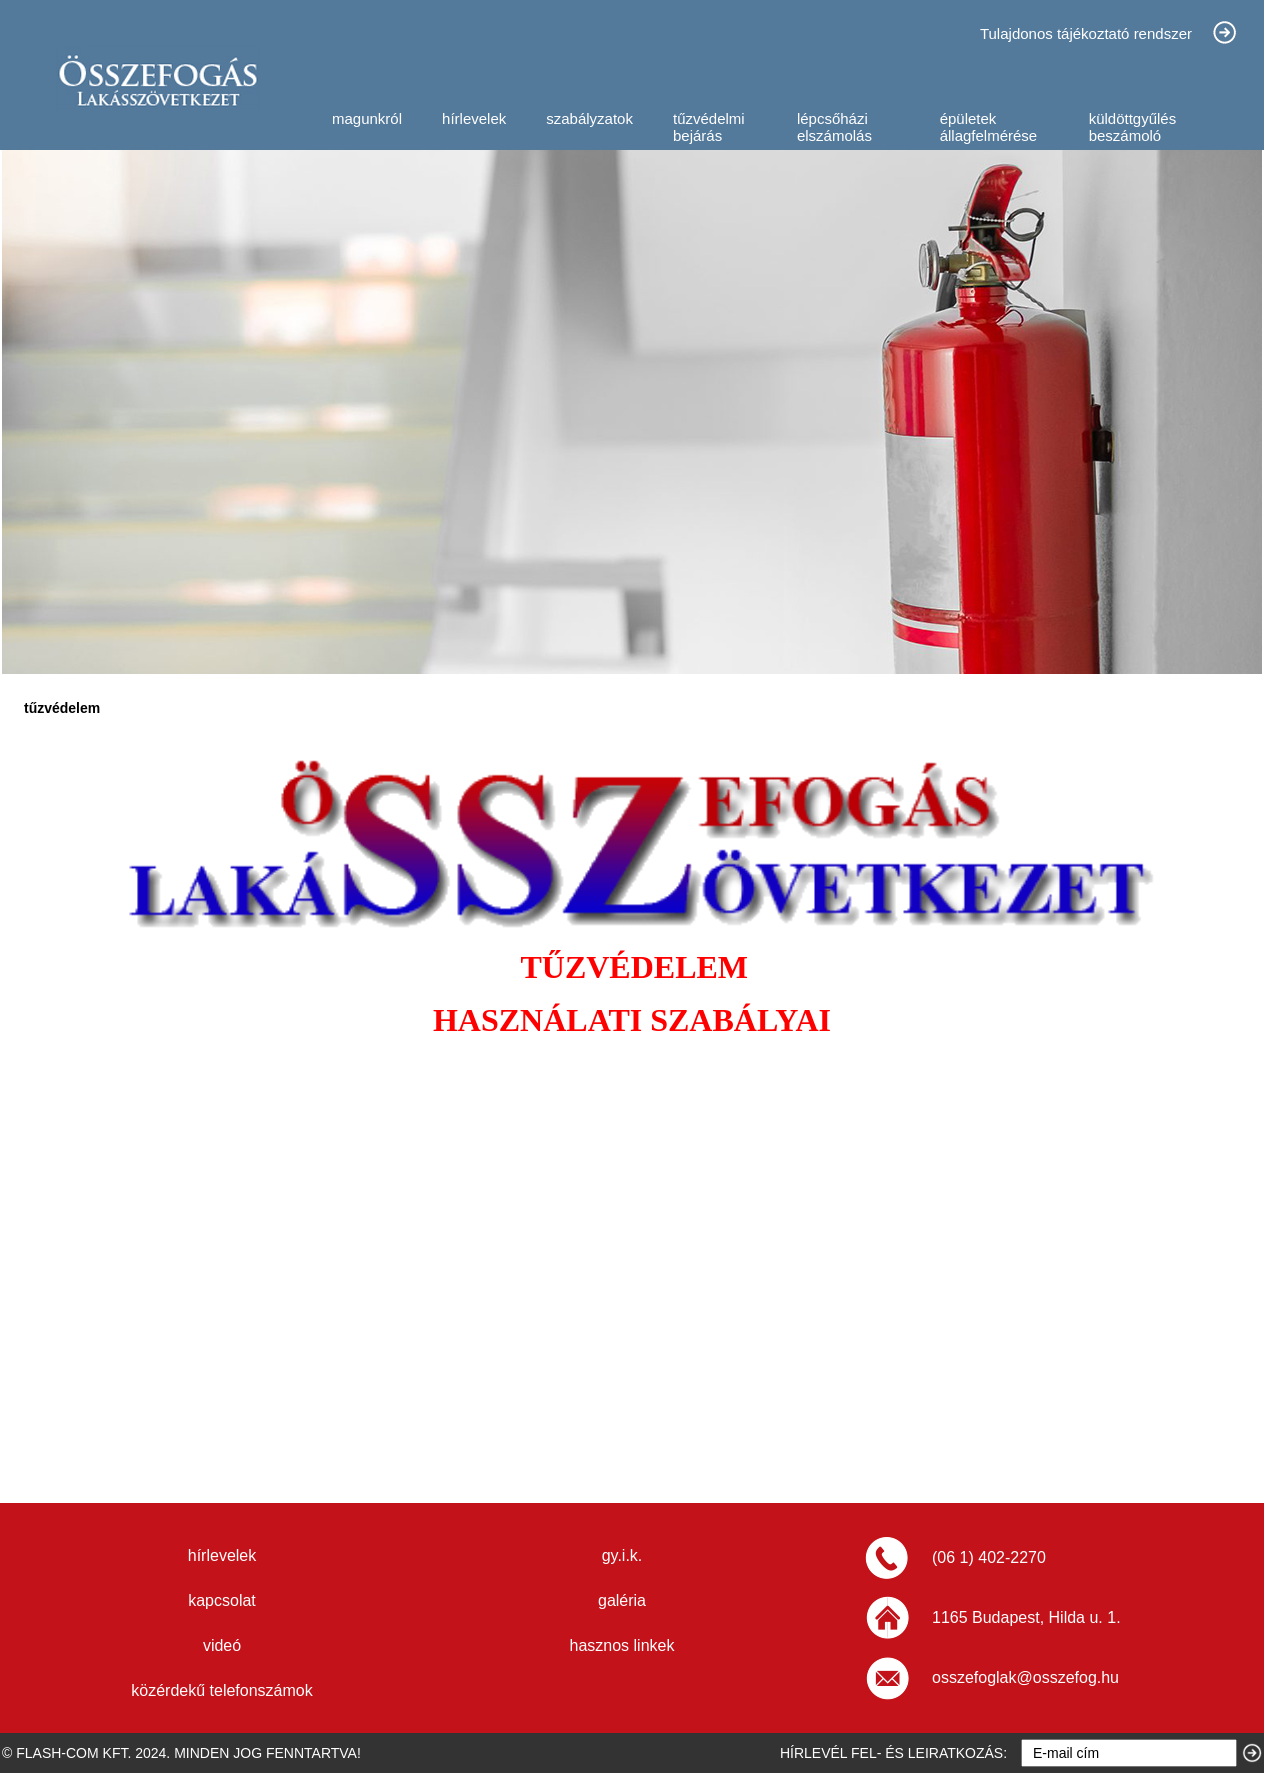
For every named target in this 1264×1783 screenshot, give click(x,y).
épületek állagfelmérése (989, 127)
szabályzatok (589, 118)
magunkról (367, 118)
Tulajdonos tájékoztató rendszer (1086, 33)
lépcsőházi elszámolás (834, 127)
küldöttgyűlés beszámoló (1133, 127)
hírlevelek (474, 118)
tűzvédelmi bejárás (709, 127)
